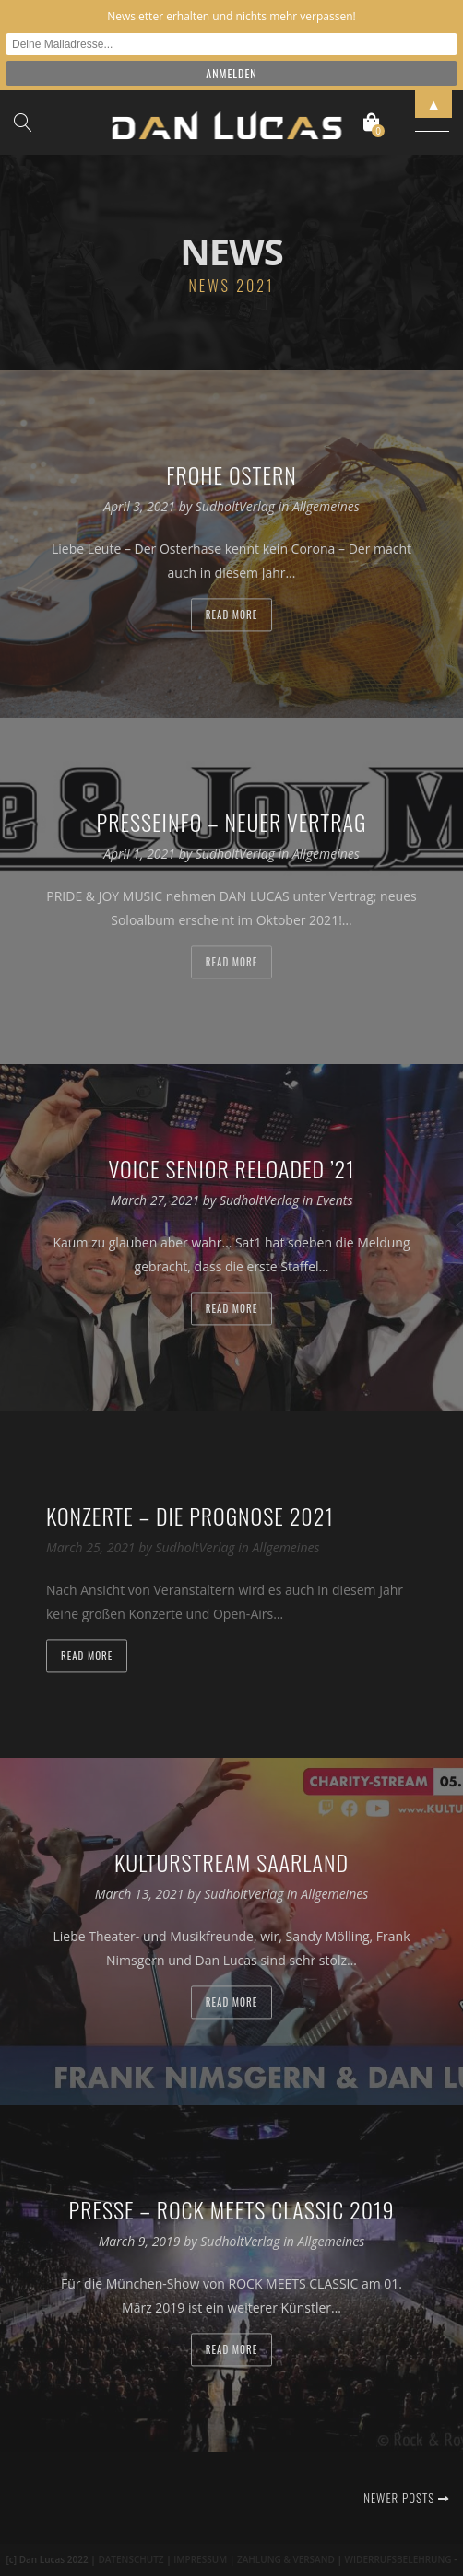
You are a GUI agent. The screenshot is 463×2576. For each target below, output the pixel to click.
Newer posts (406, 2497)
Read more (231, 615)
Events (334, 1201)
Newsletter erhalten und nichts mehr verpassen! (231, 16)
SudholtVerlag (237, 507)
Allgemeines (326, 507)
